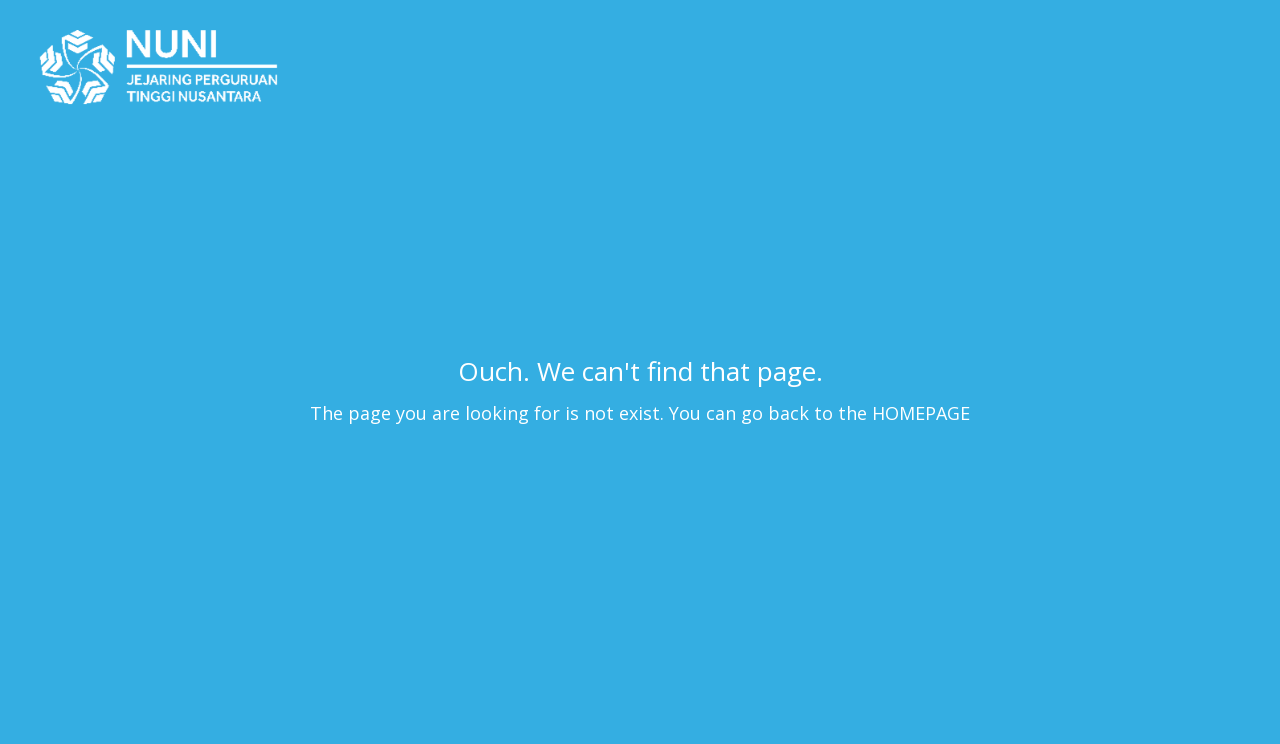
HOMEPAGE (921, 413)
